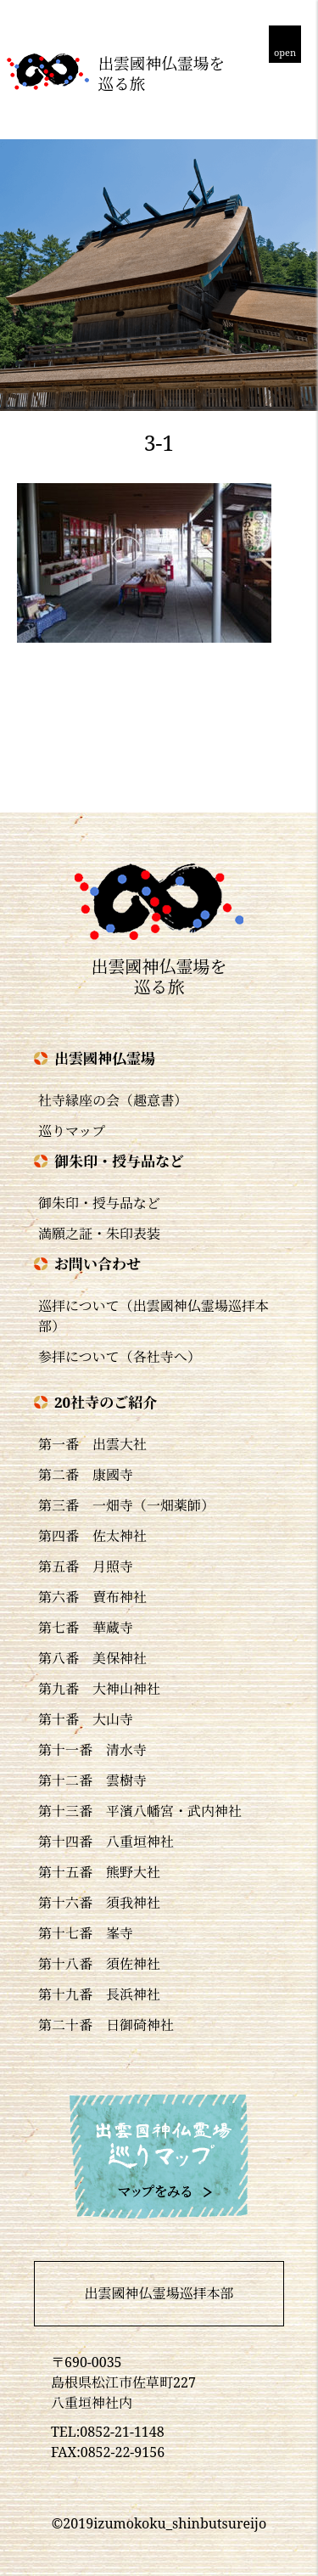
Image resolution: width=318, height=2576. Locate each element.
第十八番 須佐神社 (99, 1963)
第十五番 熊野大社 (99, 1872)
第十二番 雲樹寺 (92, 1780)
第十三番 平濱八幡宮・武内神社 (140, 1811)
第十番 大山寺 (85, 1719)
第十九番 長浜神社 (99, 1994)
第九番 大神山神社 (99, 1688)
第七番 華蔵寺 (85, 1627)
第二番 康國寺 (85, 1474)
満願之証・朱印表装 (99, 1233)
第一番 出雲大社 (92, 1444)
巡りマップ (71, 1131)
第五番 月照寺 (85, 1566)
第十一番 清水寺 (92, 1750)
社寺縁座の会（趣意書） (112, 1100)
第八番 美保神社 (92, 1658)
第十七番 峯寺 (85, 1933)
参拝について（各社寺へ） (119, 1356)
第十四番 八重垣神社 (106, 1841)
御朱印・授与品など (99, 1203)
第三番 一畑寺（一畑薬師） (126, 1505)
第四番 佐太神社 (92, 1536)
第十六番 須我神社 (99, 1902)
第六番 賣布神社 (92, 1597)
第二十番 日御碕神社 (106, 2025)
